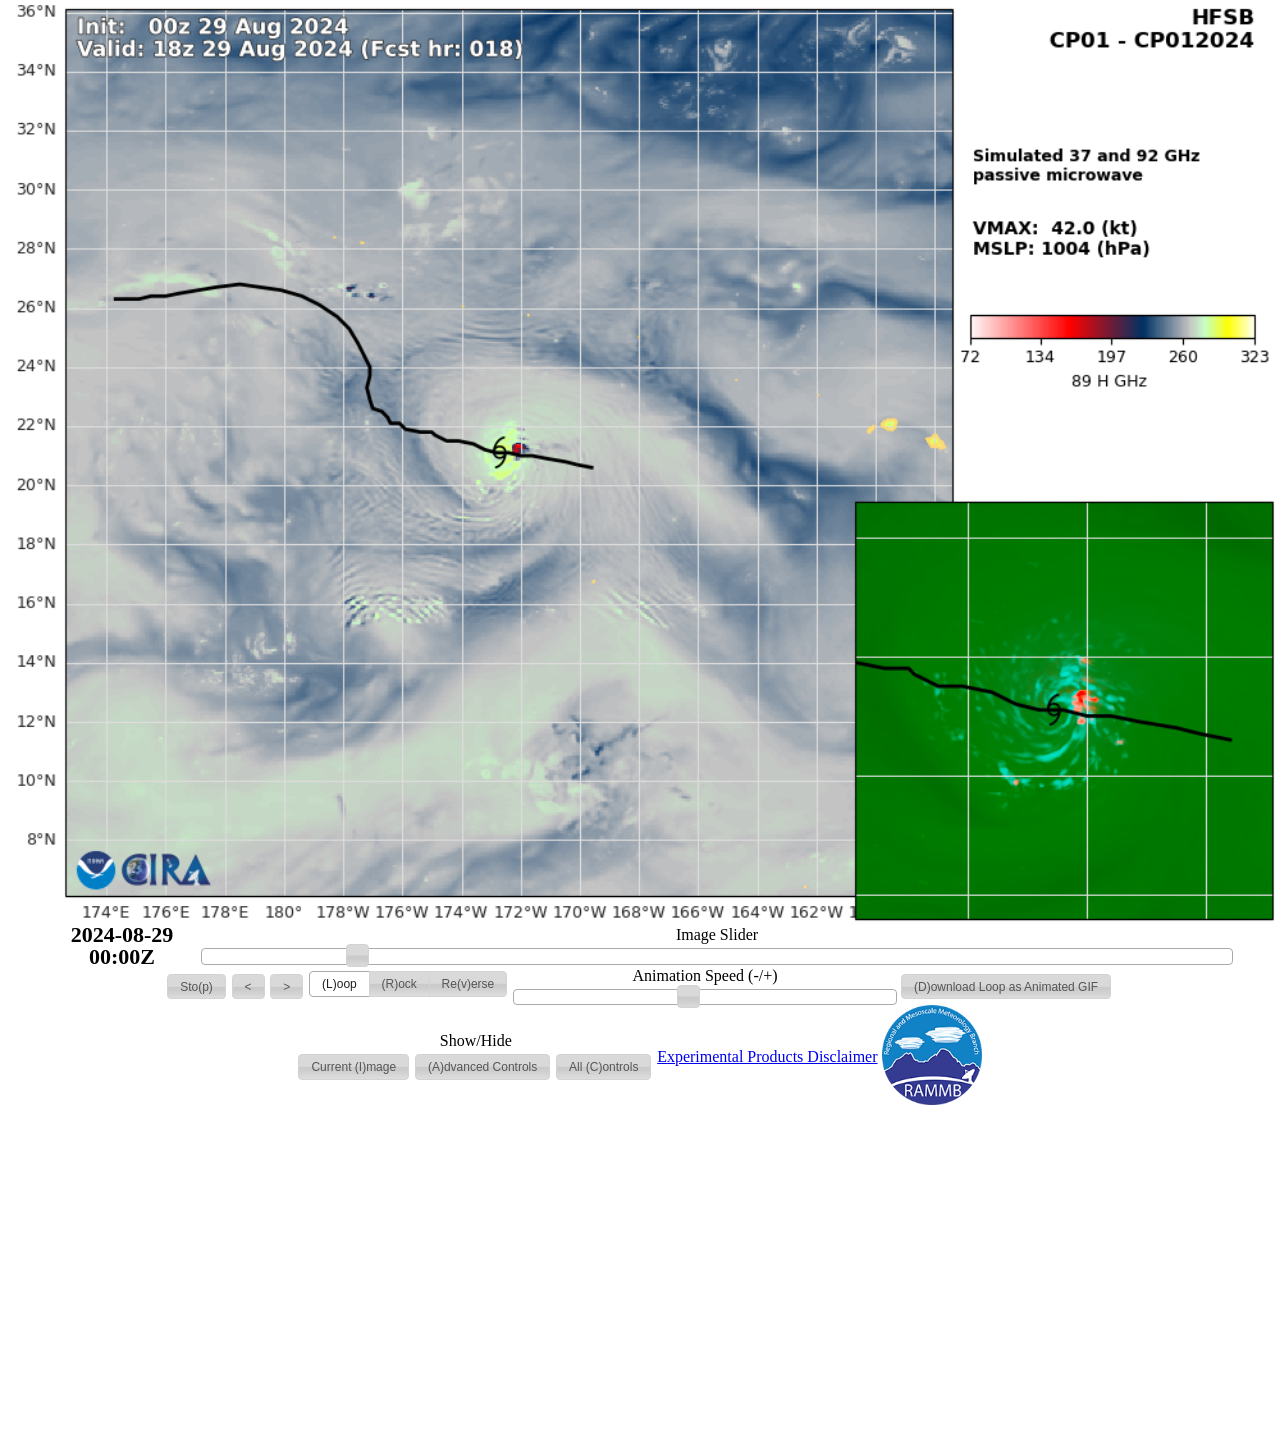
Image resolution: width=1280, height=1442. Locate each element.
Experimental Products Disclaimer (767, 1056)
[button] (196, 987)
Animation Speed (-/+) (705, 976)
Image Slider (717, 935)
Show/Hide (476, 1041)
